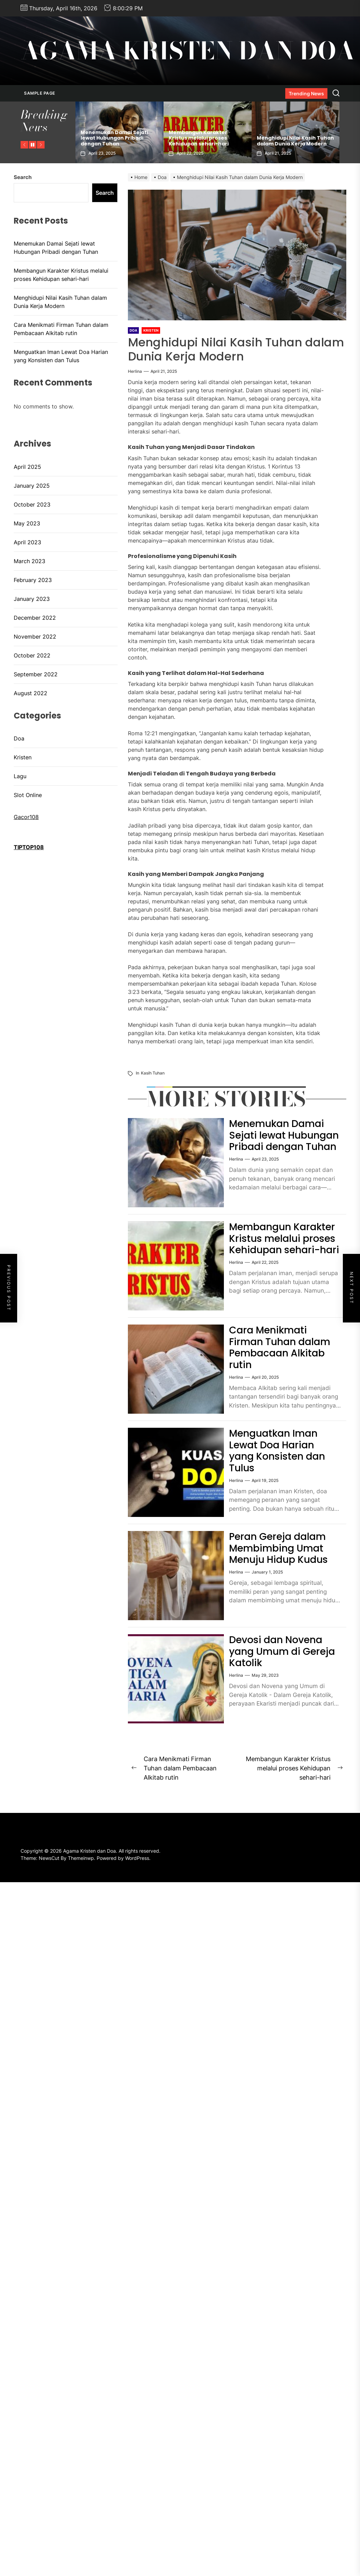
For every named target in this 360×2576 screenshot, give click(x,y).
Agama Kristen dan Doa (188, 50)
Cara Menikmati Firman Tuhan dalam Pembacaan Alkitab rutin (279, 1347)
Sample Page (39, 93)
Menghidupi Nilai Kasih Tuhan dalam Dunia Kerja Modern (295, 140)
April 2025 (27, 466)
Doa (19, 738)
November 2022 (35, 636)
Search (23, 177)
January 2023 (32, 598)
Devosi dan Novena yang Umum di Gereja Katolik (282, 1651)
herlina (135, 371)
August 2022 (30, 693)
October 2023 (32, 504)
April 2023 (27, 542)
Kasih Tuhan (153, 1073)
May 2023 (27, 523)
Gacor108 (26, 817)
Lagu (20, 776)
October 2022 (32, 655)
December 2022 (35, 617)
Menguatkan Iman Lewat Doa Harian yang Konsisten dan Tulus (277, 1451)
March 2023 (29, 561)
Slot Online (28, 795)
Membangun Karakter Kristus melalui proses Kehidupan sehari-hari (199, 138)
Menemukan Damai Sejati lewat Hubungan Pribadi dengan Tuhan (114, 138)
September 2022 (36, 674)
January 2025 (32, 485)
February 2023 (33, 580)
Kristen (23, 757)
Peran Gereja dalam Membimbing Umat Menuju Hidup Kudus (278, 1548)
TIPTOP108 (29, 847)
